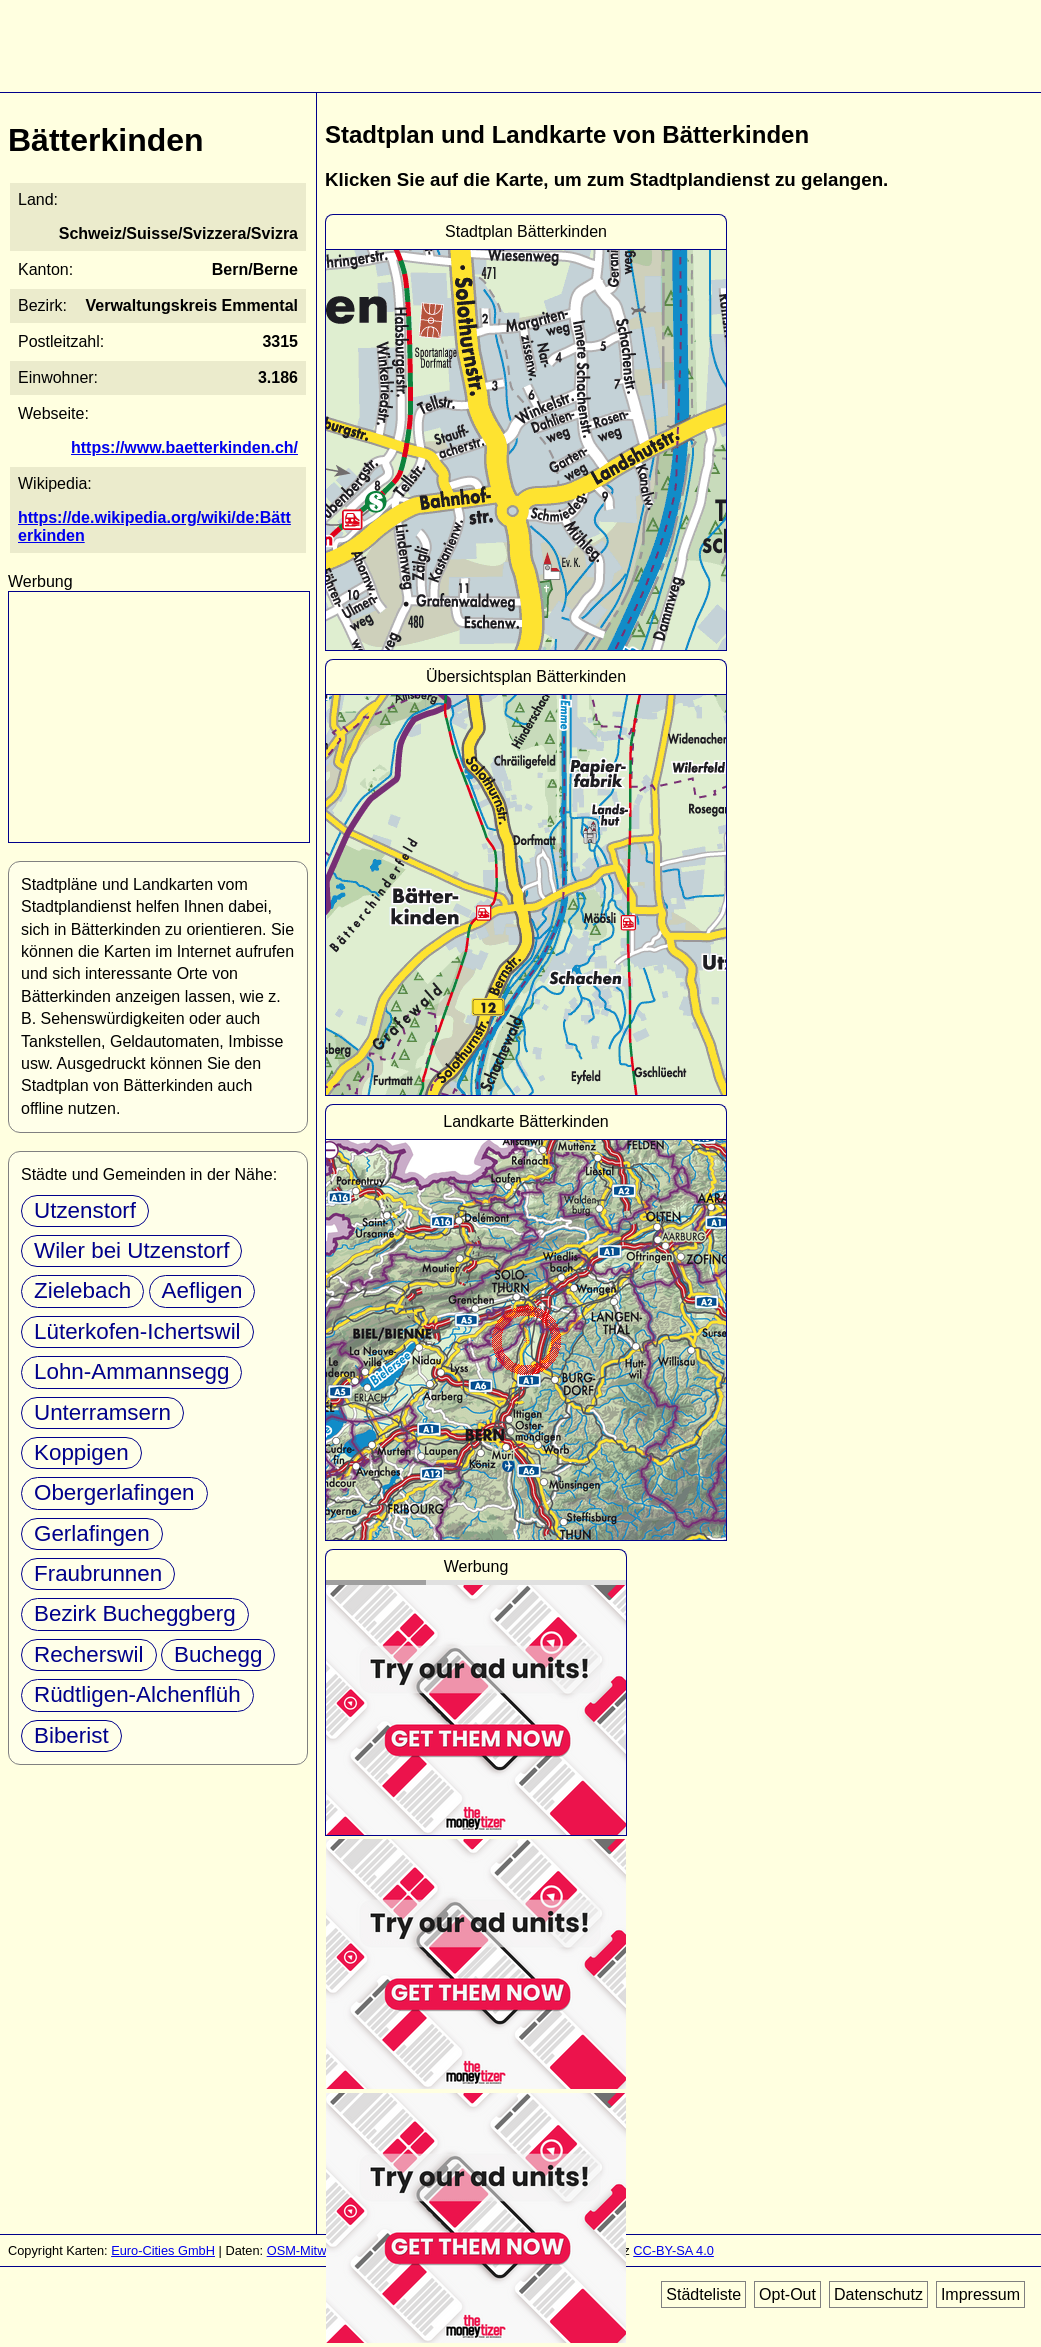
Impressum (980, 2294)
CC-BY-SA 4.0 (673, 2250)
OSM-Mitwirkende (318, 2250)
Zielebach (82, 1290)
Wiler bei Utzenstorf (131, 1250)
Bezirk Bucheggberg (135, 1613)
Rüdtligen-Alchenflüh (137, 1694)
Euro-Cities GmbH (163, 2250)
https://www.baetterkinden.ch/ (184, 447)
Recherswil (89, 1654)
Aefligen (202, 1290)
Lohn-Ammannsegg (131, 1371)
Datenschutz (878, 2294)
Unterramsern (102, 1412)
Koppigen (81, 1452)
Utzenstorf (85, 1210)
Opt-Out (787, 2294)
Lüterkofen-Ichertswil (137, 1331)
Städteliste (703, 2294)
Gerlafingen (92, 1533)
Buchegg (218, 1654)
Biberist (71, 1735)
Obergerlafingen (114, 1492)
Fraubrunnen (98, 1573)
